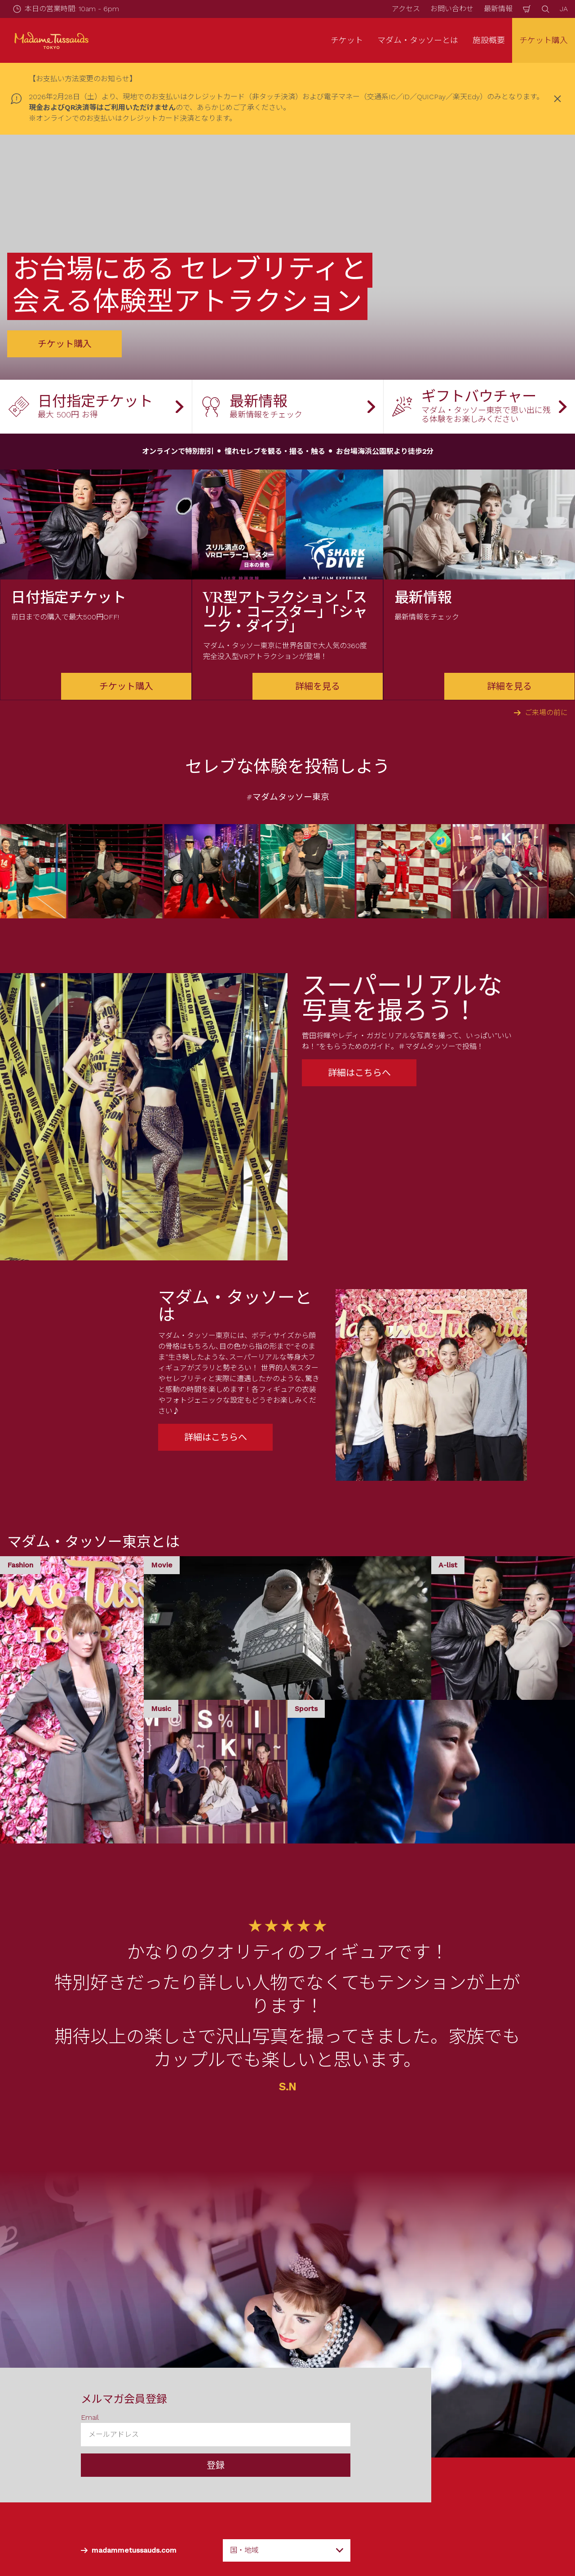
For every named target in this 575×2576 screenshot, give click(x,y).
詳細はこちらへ (359, 1072)
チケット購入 (543, 40)
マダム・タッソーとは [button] (417, 40)
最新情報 (498, 8)
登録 (216, 2465)
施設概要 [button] (489, 40)
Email (90, 2417)
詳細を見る (317, 686)
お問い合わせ (451, 8)
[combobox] (286, 2550)
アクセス (406, 8)
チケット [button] (347, 40)
